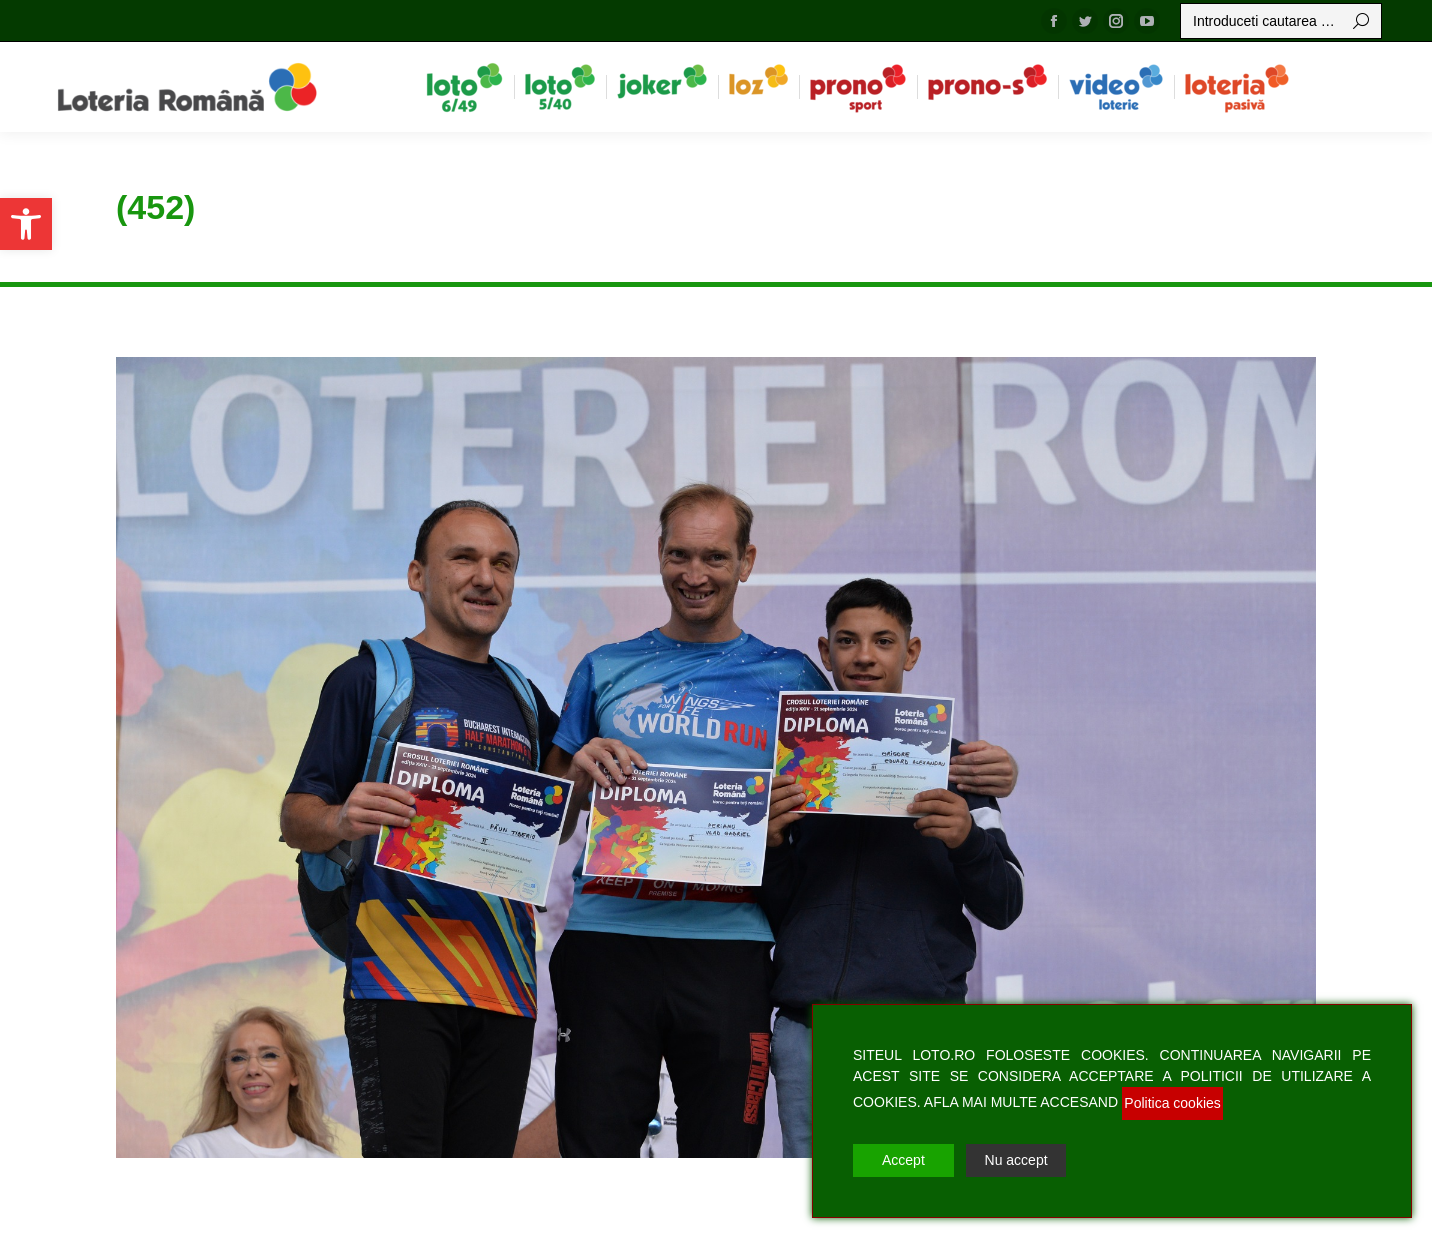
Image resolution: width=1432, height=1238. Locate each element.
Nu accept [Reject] (1016, 1160)
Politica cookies (1172, 1103)
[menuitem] (464, 87)
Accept (903, 1160)
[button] (26, 224)
